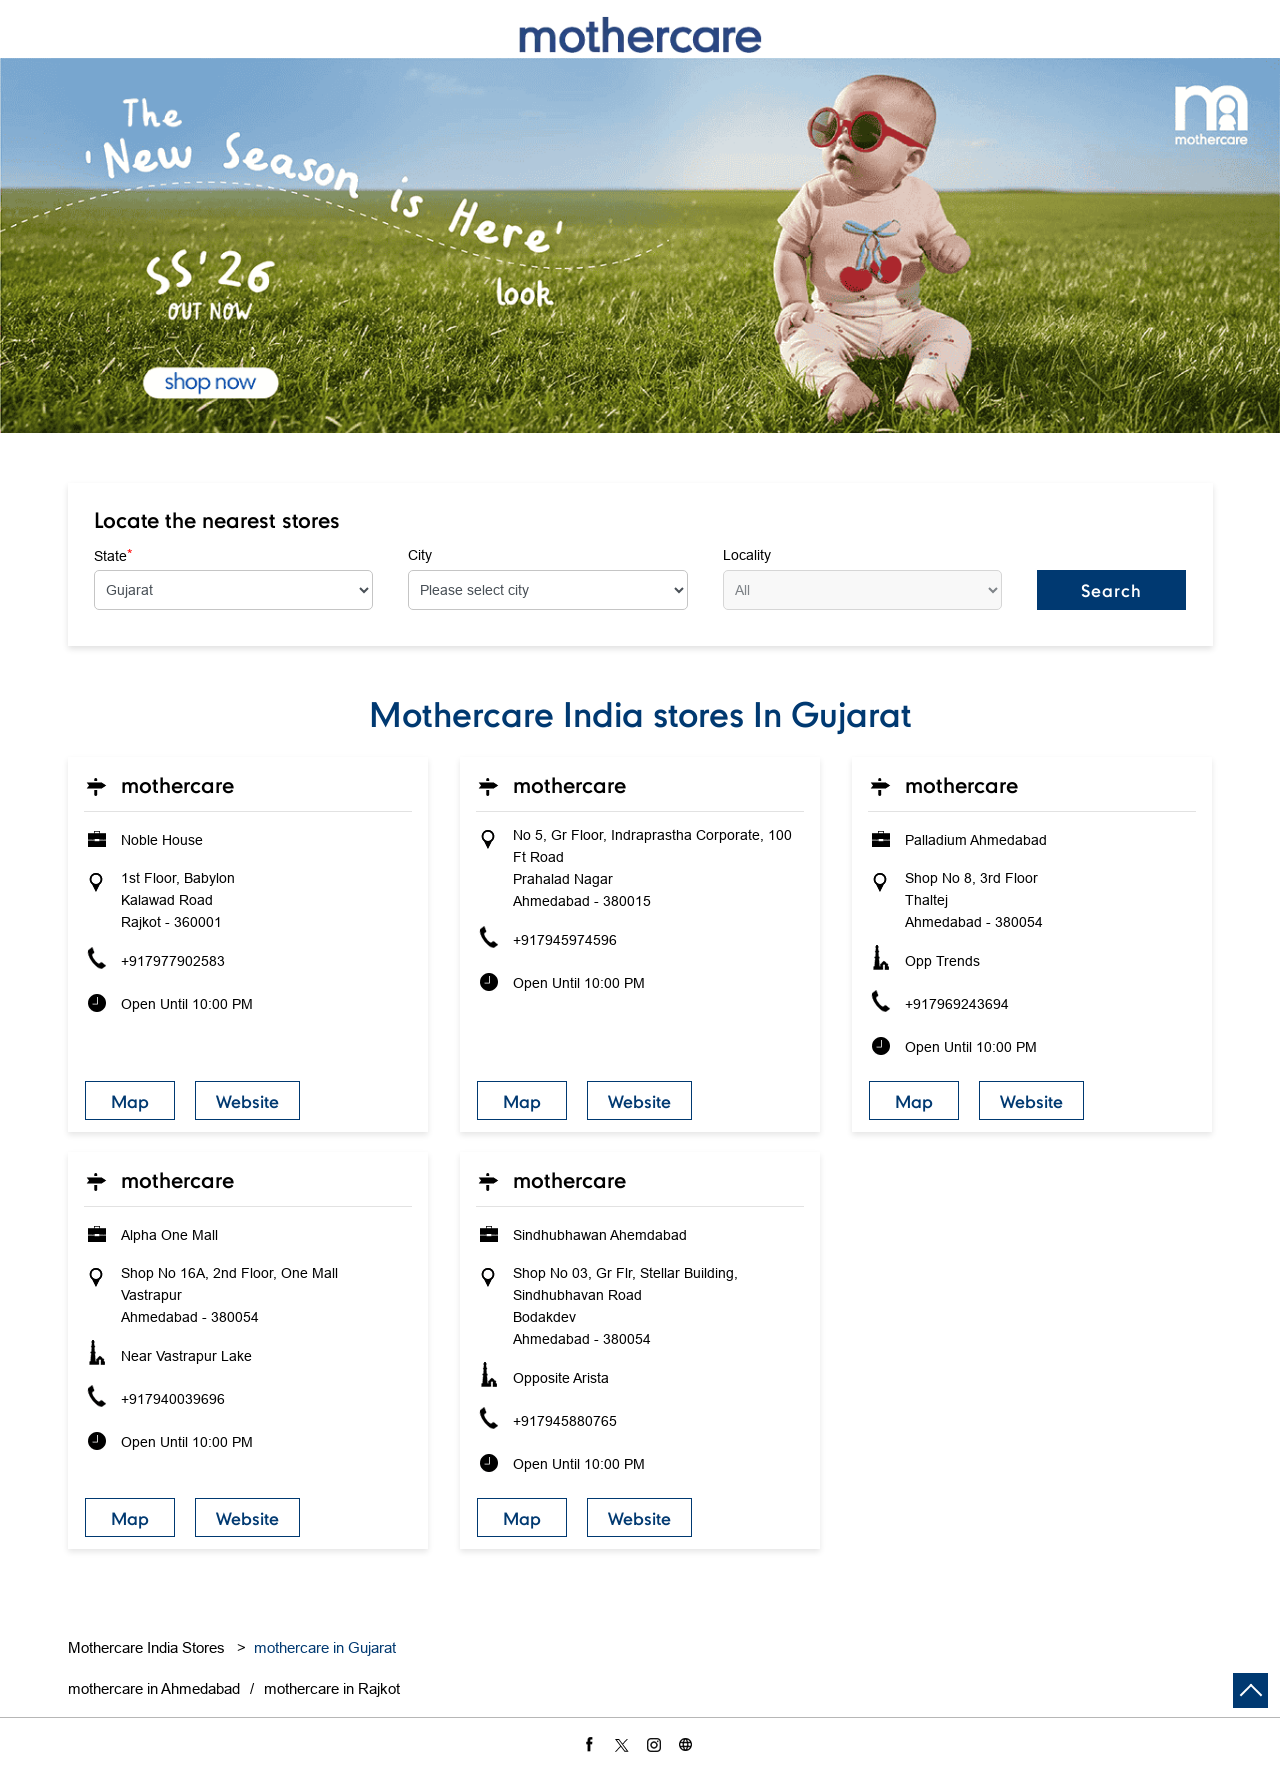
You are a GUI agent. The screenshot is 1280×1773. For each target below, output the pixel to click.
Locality (747, 555)
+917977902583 (173, 961)
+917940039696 (173, 1399)
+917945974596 (565, 940)
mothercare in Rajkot (332, 1688)
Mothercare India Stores (148, 1647)
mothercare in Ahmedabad (154, 1688)
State (113, 555)
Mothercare (177, 785)
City (420, 555)
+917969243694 (957, 1004)
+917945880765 (565, 1421)
